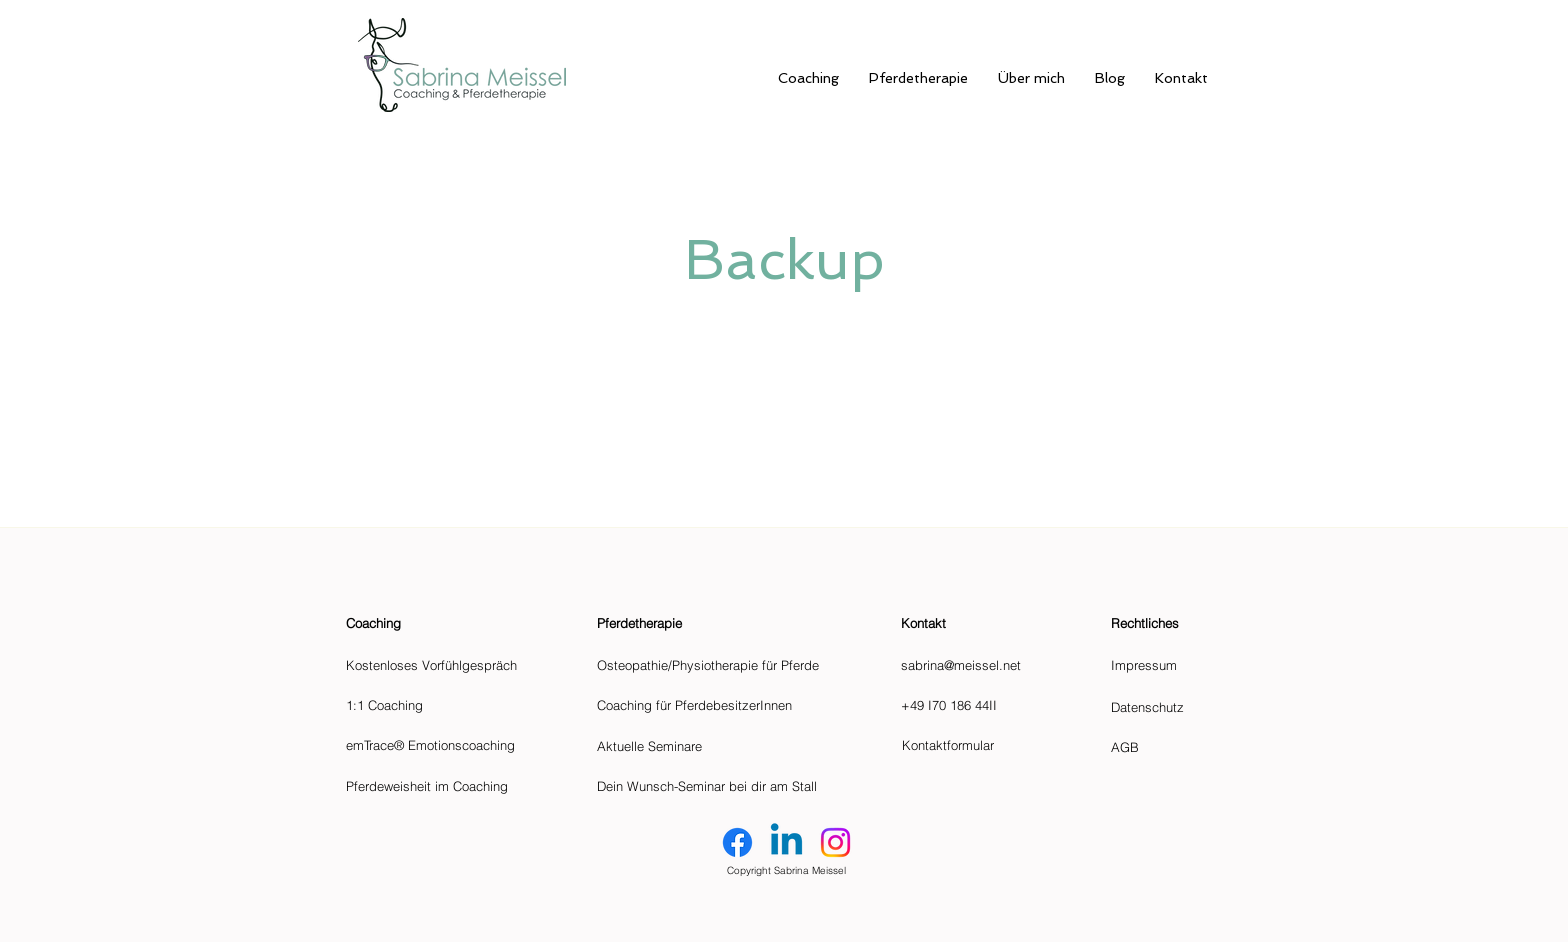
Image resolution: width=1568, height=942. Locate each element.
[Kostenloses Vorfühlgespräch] (446, 665)
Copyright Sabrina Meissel (786, 870)
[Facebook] (737, 842)
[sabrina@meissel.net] (991, 665)
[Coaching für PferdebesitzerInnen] (713, 705)
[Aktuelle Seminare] (713, 746)
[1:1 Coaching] (446, 705)
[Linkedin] (786, 842)
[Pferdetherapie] (676, 623)
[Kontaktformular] (992, 745)
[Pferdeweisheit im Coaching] (446, 786)
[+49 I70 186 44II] (991, 705)
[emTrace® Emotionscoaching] (446, 745)
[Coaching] (446, 623)
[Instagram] (835, 842)
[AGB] (1132, 747)
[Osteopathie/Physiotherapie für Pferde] (713, 665)
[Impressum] (1155, 665)
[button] (991, 623)
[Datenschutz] (1161, 707)
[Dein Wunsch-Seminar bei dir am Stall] (713, 786)
